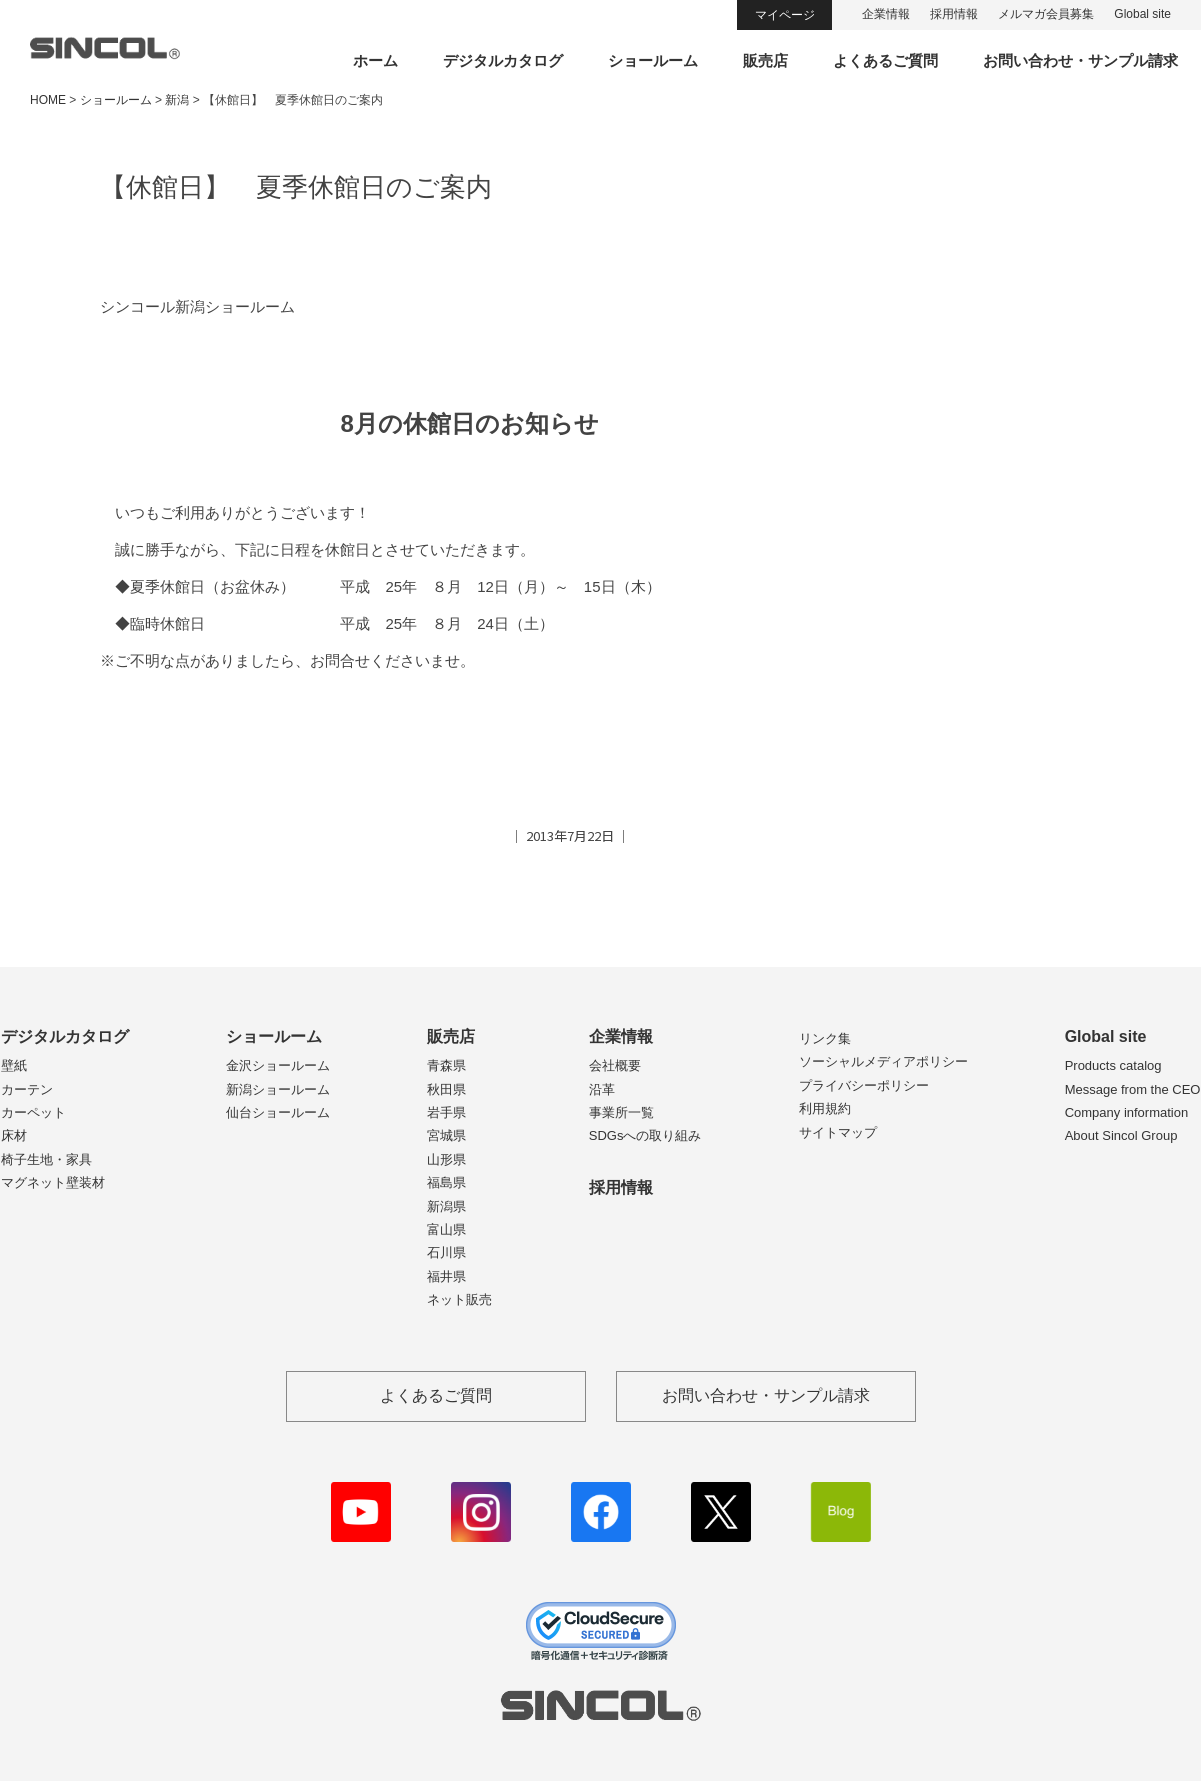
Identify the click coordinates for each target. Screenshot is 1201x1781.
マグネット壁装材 (53, 1182)
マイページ (785, 15)
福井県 (446, 1276)
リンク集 (825, 1038)
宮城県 (446, 1135)
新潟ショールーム (278, 1089)
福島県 (446, 1182)
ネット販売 (459, 1299)
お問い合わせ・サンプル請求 (1080, 60)
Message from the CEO (1133, 1089)
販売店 (765, 60)
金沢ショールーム (278, 1065)
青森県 (446, 1065)
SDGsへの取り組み (645, 1135)
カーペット (33, 1112)
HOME (48, 100)
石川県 (446, 1252)
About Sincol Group (1121, 1135)
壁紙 (14, 1065)
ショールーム (653, 60)
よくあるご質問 (885, 60)
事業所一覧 (621, 1112)
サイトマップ (838, 1132)
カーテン (27, 1089)
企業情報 (886, 14)
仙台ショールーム (278, 1112)
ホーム (375, 60)
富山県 (446, 1229)
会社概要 (615, 1065)
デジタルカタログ (503, 60)
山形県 (446, 1159)
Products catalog (1113, 1065)
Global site (1142, 14)
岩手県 (446, 1112)
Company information (1127, 1112)
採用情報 (954, 14)
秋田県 (446, 1089)
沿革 (602, 1089)
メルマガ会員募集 (1046, 14)
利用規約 (825, 1108)
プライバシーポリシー (864, 1085)
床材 (14, 1135)
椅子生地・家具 (46, 1159)
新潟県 (446, 1206)
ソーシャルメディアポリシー (883, 1061)
